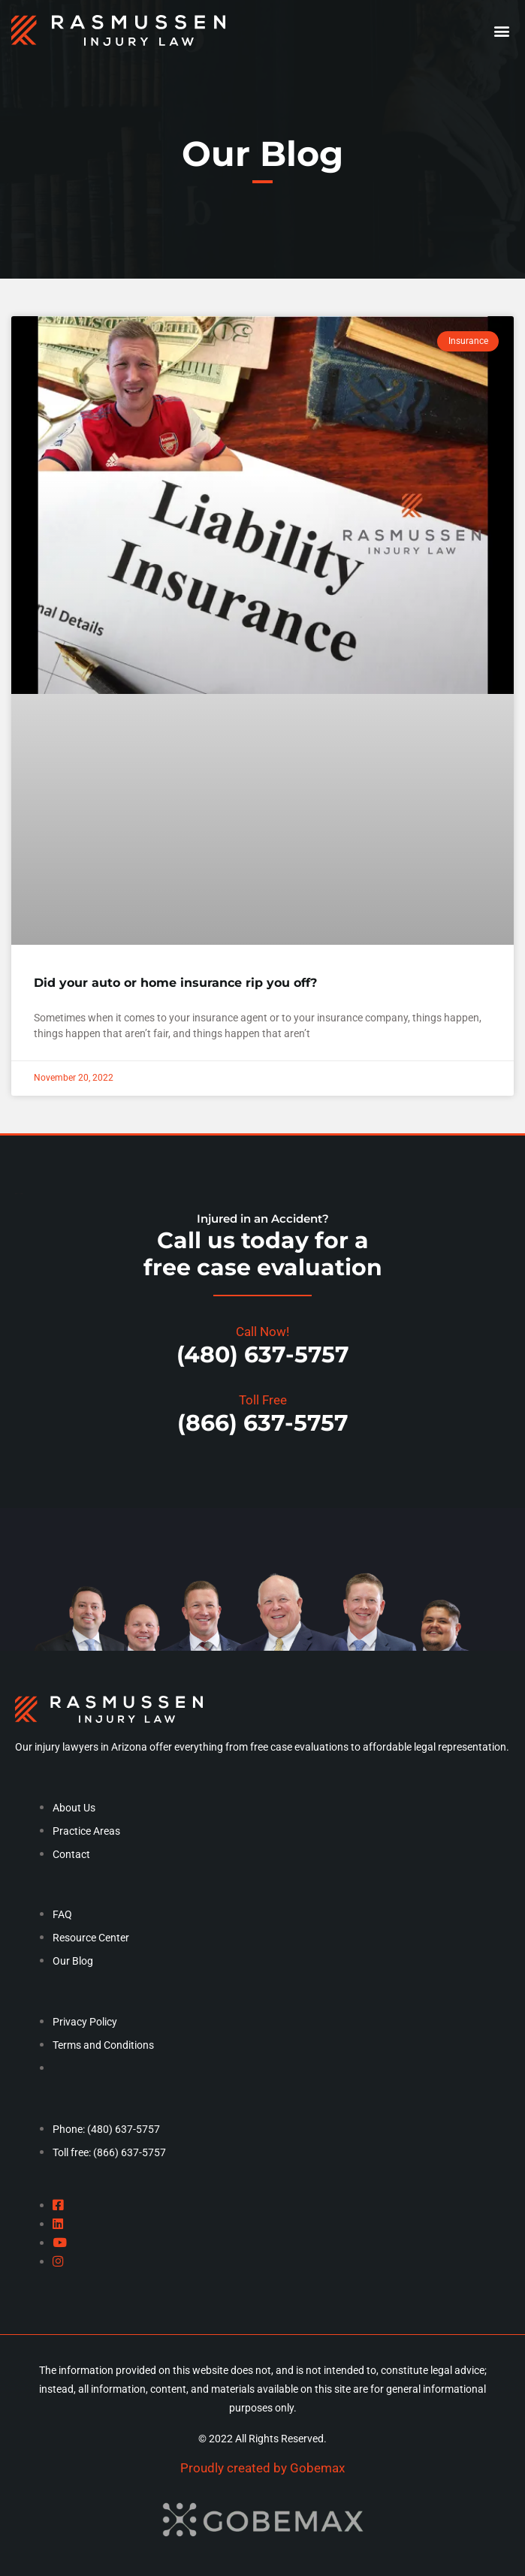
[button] (501, 30)
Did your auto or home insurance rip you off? (175, 983)
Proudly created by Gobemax (262, 2468)
